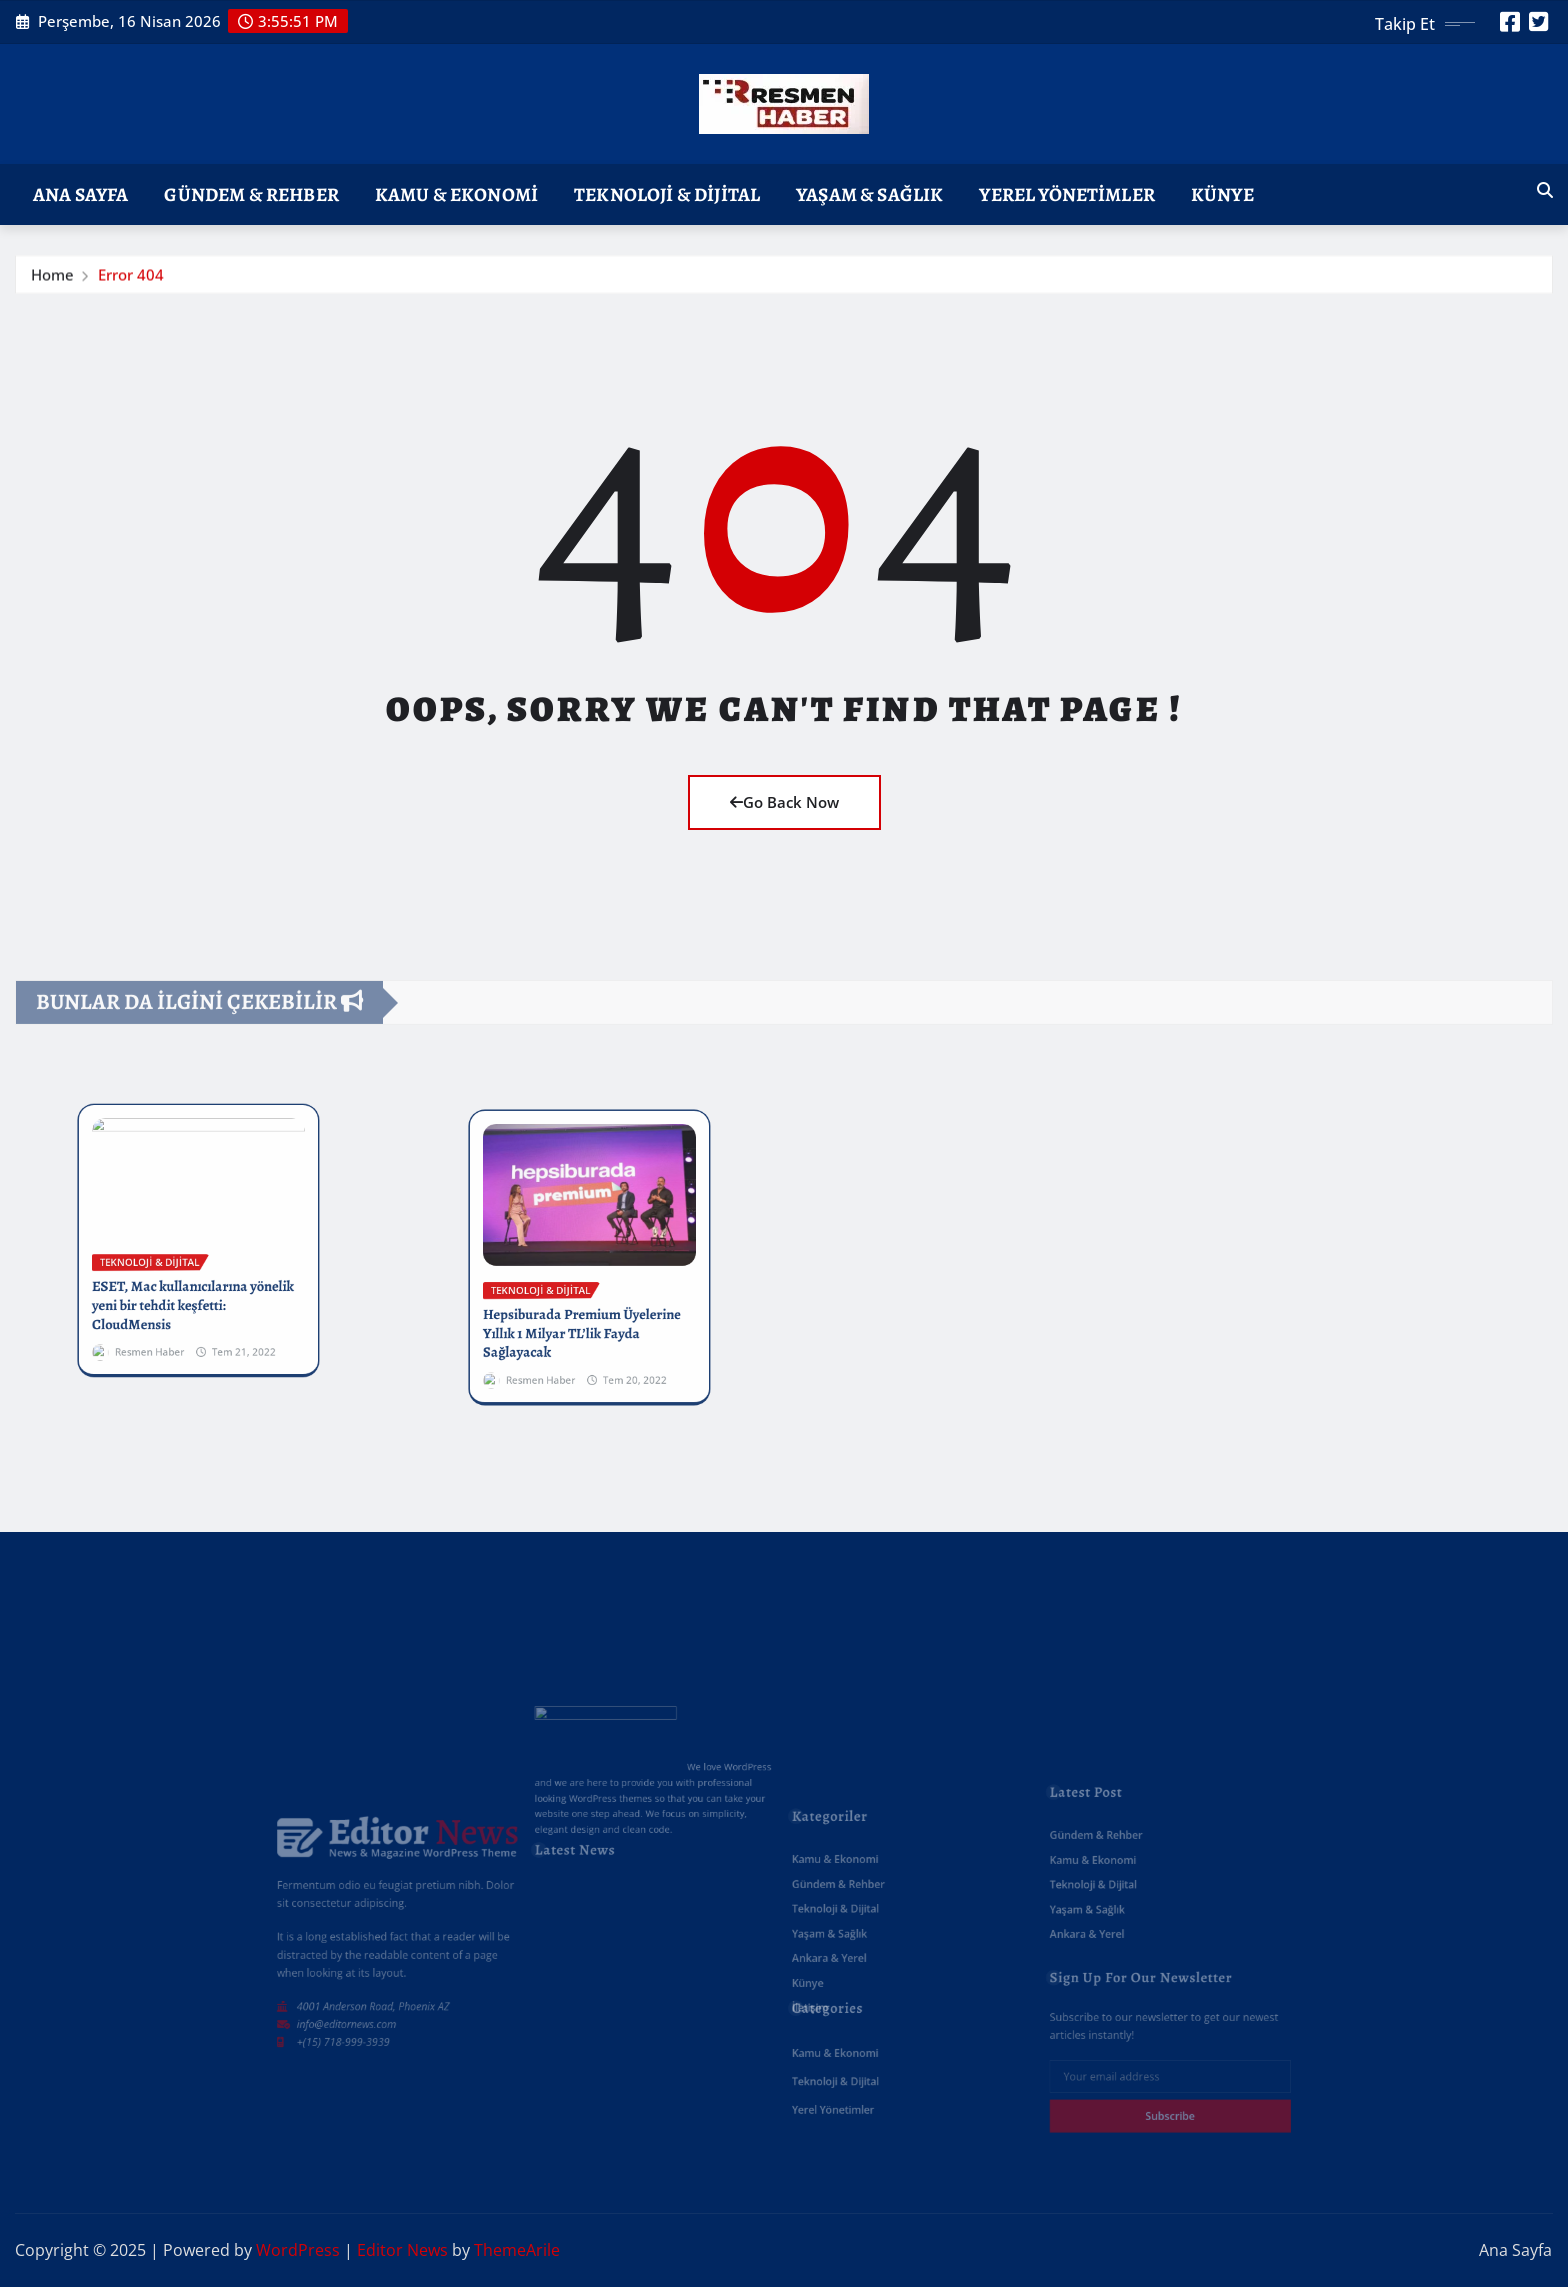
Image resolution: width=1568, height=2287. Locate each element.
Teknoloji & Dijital (667, 194)
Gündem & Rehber (251, 194)
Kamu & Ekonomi (456, 194)
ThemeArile (517, 2250)
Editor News (402, 2250)
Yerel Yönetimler (1067, 194)
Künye (1222, 194)
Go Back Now (784, 802)
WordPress (298, 2250)
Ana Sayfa (80, 194)
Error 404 (131, 277)
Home (52, 277)
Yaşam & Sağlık (869, 194)
